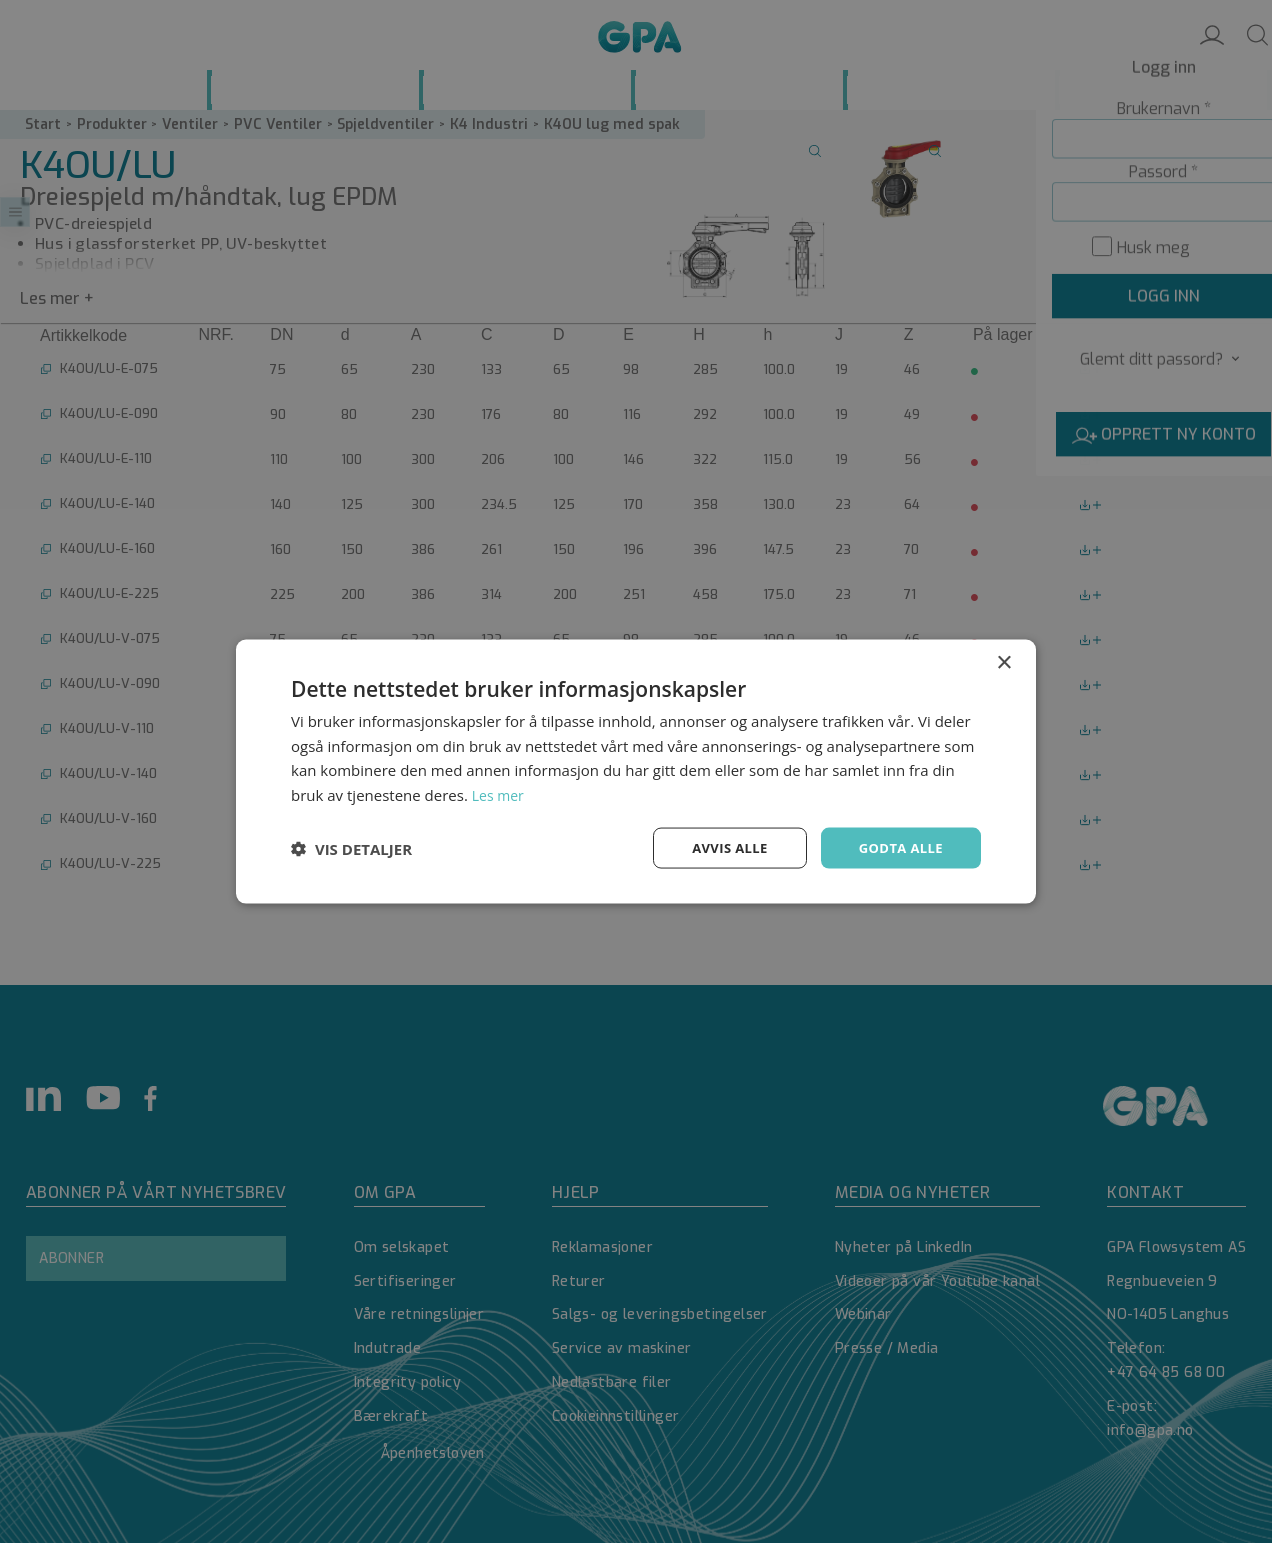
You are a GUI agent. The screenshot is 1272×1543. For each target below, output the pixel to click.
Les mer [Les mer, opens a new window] (500, 793)
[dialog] (636, 771)
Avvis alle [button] (720, 847)
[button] (351, 848)
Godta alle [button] (898, 847)
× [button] (1003, 660)
